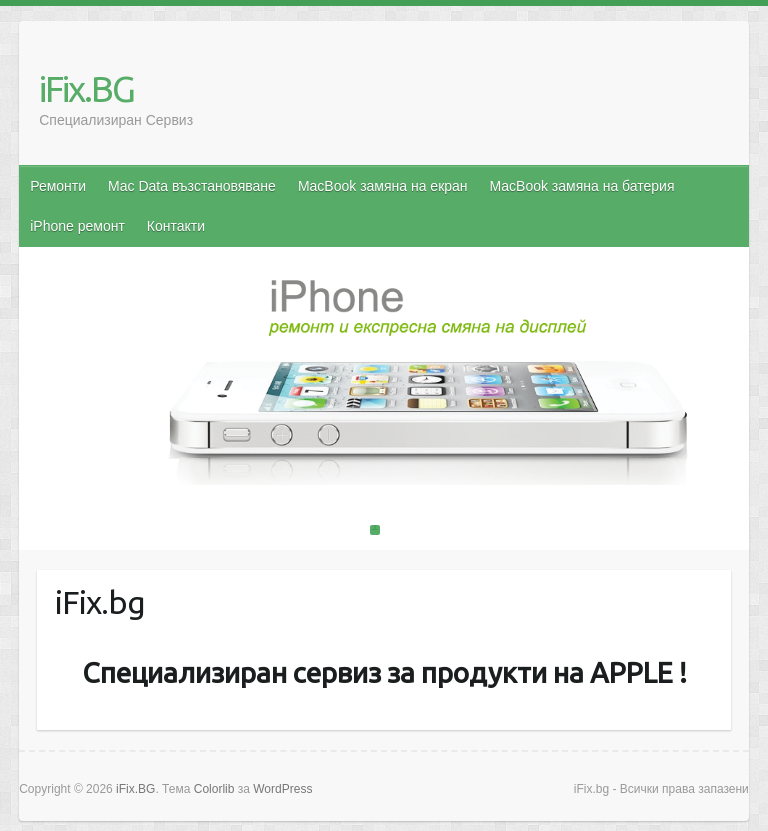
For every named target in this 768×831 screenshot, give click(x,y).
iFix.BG (86, 88)
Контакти (176, 226)
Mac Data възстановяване (192, 186)
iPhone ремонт (77, 226)
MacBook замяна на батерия (582, 186)
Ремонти (58, 186)
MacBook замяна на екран (383, 186)
